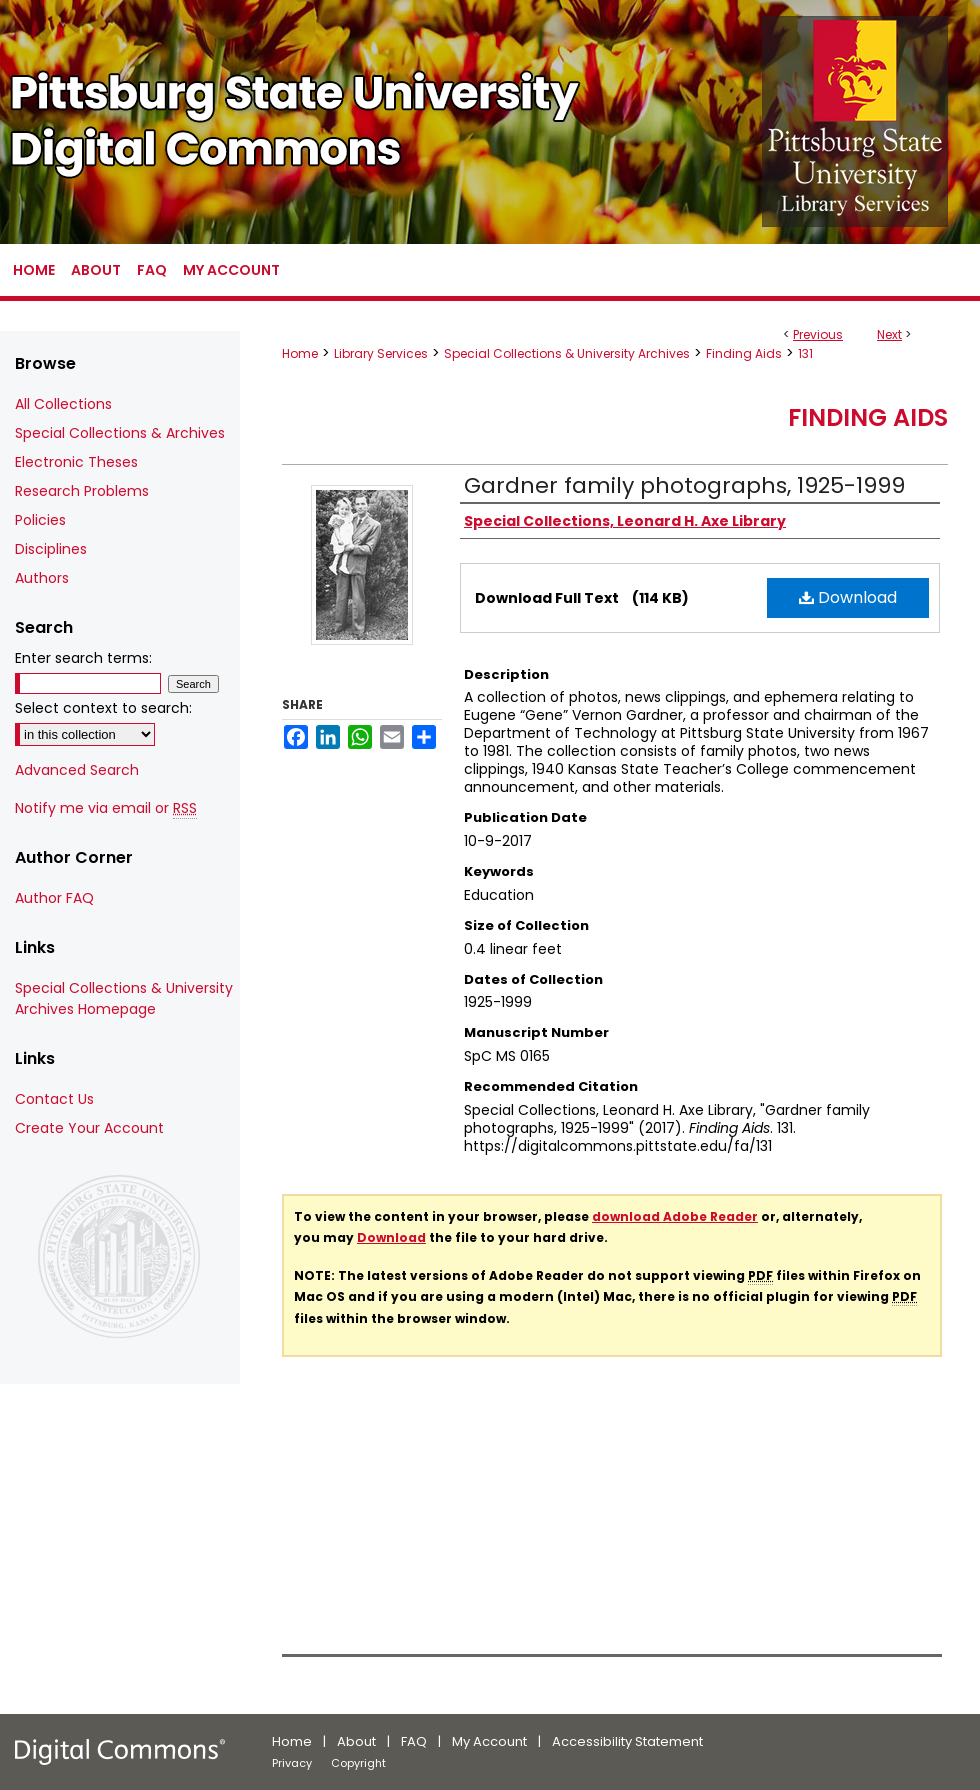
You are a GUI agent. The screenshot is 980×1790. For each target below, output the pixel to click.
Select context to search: (103, 708)
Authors (42, 578)
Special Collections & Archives (120, 433)
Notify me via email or (106, 808)
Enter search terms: (83, 658)
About (356, 1741)
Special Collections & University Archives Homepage (124, 998)
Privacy (292, 1763)
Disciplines (51, 549)
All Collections (63, 404)
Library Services (381, 353)
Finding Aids (744, 353)
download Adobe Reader (675, 1216)
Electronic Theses (76, 462)
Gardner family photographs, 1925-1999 (684, 485)
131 (805, 353)
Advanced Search (77, 770)
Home (300, 353)
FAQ (414, 1741)
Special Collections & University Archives (567, 353)
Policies (40, 520)
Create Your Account (89, 1128)
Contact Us (54, 1099)
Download (848, 597)
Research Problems (82, 491)
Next (889, 334)
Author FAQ (54, 898)
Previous (818, 334)
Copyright (358, 1763)
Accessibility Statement (627, 1741)
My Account (489, 1741)
